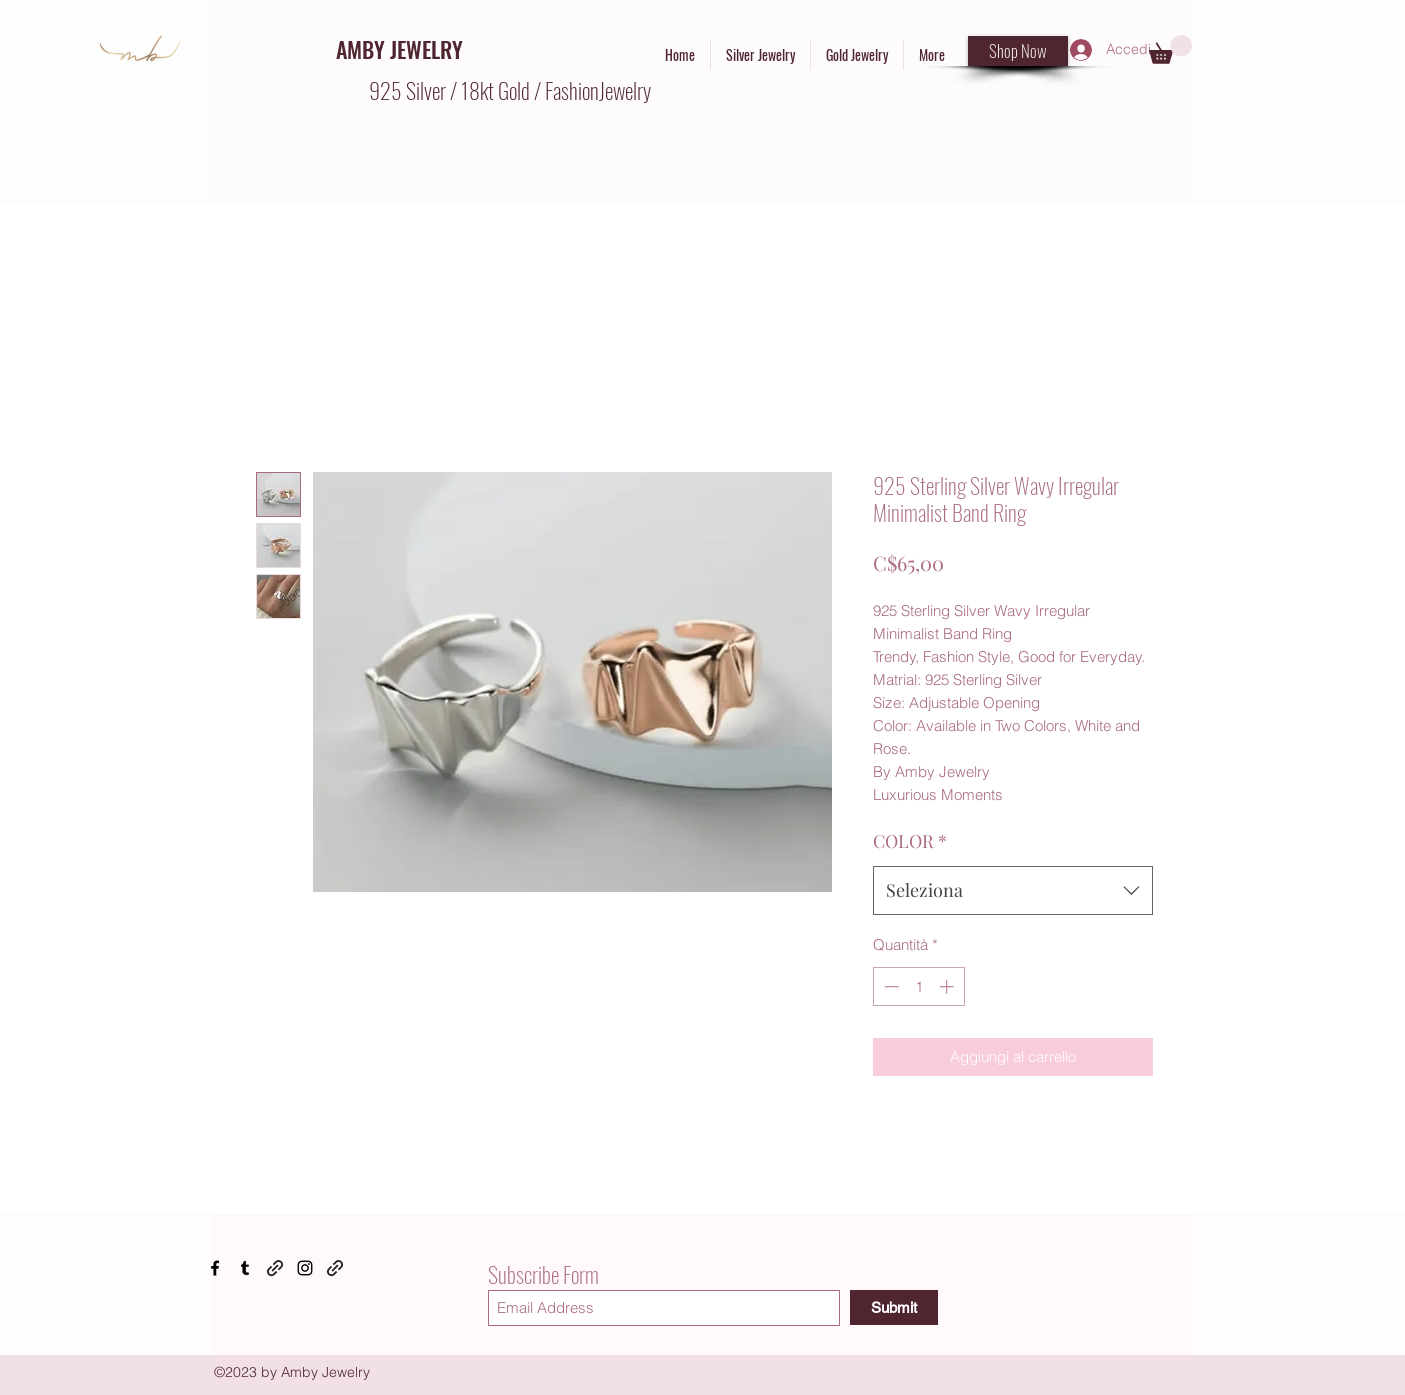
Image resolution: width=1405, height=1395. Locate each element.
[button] (1170, 49)
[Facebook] (215, 1268)
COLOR (910, 841)
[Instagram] (305, 1268)
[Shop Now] (1018, 51)
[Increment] (948, 986)
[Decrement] (889, 986)
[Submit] (894, 1307)
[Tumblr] (245, 1268)
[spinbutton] (918, 986)
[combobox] (1013, 891)
